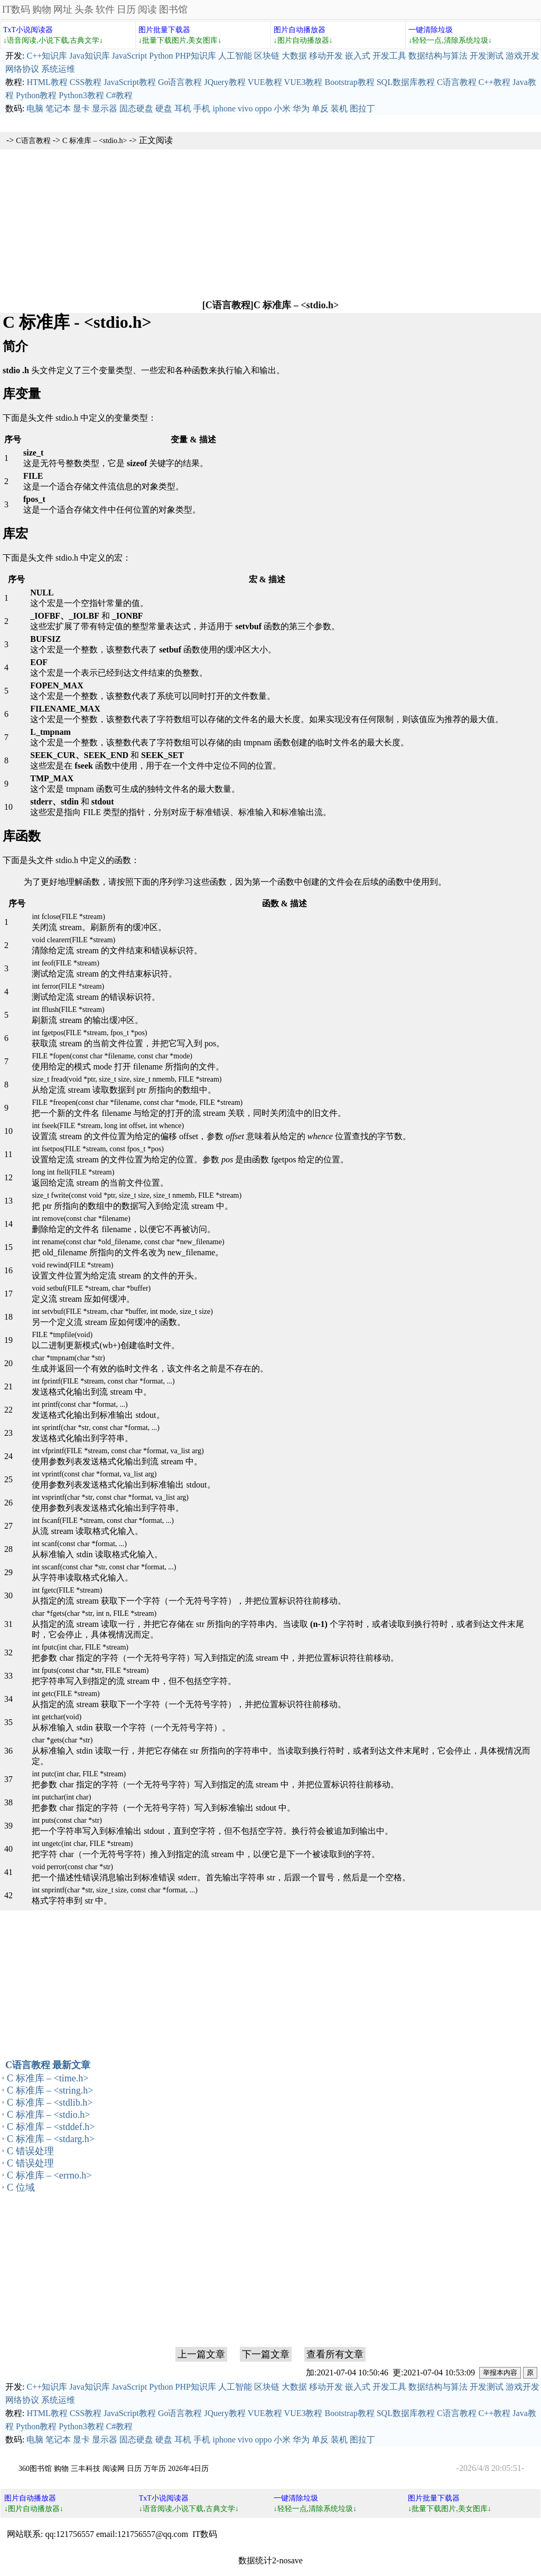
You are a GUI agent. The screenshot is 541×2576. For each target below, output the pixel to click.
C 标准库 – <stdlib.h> (49, 2102)
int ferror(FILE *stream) (68, 986)
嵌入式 (357, 55)
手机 (201, 108)
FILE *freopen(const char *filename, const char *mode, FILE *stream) (137, 1102)
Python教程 (36, 95)
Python (161, 55)
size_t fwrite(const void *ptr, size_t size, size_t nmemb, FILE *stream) (136, 1195)
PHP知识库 (195, 55)
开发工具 (389, 55)
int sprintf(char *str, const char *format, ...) (96, 1428)
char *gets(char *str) (62, 1740)
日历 (126, 9)
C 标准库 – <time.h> (47, 2078)
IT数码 (16, 9)
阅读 (147, 9)
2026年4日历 (188, 2469)
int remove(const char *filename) (81, 1219)
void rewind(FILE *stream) (72, 1265)
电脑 (34, 108)
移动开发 (326, 55)
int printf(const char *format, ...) (79, 1404)
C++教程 (495, 82)
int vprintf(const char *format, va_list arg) (94, 1474)
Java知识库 (89, 55)
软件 (105, 9)
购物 (41, 9)
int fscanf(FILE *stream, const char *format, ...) (103, 1520)
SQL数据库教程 (406, 82)
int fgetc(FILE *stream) (67, 1590)
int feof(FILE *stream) (65, 963)
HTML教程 (46, 82)
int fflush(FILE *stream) (68, 1010)
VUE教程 (265, 82)
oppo (263, 108)
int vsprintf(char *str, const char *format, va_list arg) (110, 1497)
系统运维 (58, 68)
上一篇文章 (201, 2354)
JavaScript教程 (130, 82)
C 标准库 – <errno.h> (49, 2175)
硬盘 (163, 108)
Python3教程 (81, 95)
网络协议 (22, 68)
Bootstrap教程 (349, 82)
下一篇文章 (266, 2354)
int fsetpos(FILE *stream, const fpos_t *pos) (98, 1149)
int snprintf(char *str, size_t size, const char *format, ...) (115, 1890)
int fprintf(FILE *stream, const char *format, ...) (103, 1381)
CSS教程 (85, 82)
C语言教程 (457, 82)
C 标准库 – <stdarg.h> (51, 2139)
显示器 (104, 108)
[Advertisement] (270, 223)
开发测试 (486, 55)
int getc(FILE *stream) (65, 1694)
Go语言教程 (180, 82)
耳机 (182, 108)
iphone (224, 108)
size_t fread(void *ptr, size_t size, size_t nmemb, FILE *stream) (126, 1079)
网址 (62, 9)
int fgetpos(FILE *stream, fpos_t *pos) (89, 1033)
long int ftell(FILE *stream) (73, 1172)
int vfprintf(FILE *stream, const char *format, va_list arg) (117, 1451)
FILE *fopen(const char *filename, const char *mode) (112, 1056)
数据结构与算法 (438, 55)
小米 (282, 108)
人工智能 (235, 55)
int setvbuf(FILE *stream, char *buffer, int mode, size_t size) (122, 1311)
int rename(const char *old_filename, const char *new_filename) (128, 1242)
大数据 (294, 55)
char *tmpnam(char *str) (68, 1358)
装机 (339, 108)
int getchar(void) (56, 1717)
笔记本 (58, 108)
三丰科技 (85, 2469)
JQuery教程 (224, 82)
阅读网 (113, 2469)
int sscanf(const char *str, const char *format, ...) (104, 1567)
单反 (320, 108)
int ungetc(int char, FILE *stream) (82, 1844)
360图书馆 (35, 2469)
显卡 (81, 108)
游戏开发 (522, 55)
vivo (245, 108)
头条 (84, 9)
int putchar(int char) (61, 1797)
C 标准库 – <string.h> (50, 2090)
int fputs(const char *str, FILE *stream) (90, 1670)
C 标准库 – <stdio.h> (94, 141)
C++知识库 (46, 55)
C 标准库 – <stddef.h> (51, 2127)
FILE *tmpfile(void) (62, 1335)
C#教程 (119, 95)
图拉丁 (362, 108)
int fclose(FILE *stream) (68, 917)
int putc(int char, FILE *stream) (79, 1774)
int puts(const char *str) (67, 1820)
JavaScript (129, 55)
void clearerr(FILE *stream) (73, 940)
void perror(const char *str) (72, 1867)
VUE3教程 (303, 82)
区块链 (266, 55)
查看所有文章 (334, 2354)
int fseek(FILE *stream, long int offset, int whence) (108, 1126)
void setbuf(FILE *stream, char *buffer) (91, 1288)
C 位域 (21, 2187)
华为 (301, 108)
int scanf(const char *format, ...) (79, 1544)
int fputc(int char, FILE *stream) (80, 1647)
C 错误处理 (30, 2151)
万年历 (155, 2469)
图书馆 (173, 9)
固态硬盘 (136, 108)
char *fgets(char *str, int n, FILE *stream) (94, 1613)
